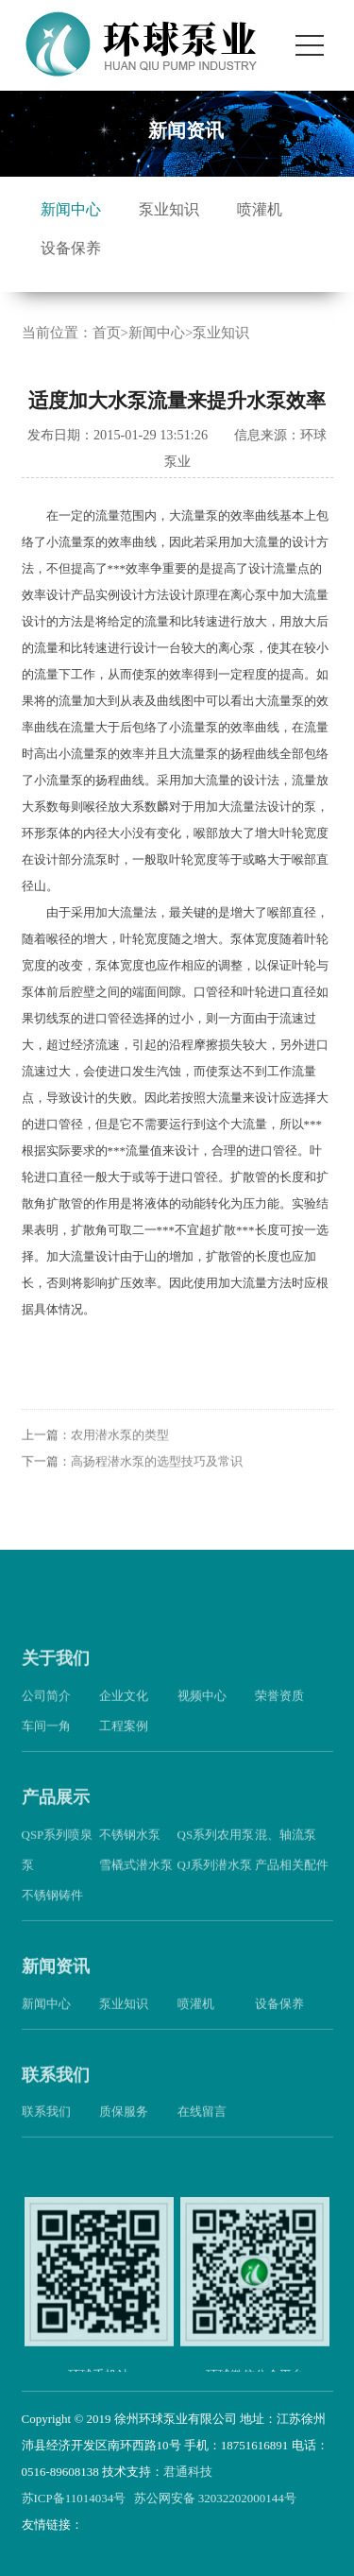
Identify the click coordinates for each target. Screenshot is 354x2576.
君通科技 (187, 2471)
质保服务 (123, 2124)
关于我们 (56, 1670)
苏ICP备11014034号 (74, 2498)
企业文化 (123, 1708)
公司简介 (46, 1708)
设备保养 (71, 248)
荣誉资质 (279, 1708)
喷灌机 (259, 209)
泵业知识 (169, 209)
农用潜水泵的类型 (120, 1447)
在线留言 (202, 2124)
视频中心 (202, 1708)
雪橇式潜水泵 (136, 1876)
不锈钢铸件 (52, 1906)
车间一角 (46, 1738)
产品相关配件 (292, 1876)
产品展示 (56, 1809)
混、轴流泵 (285, 1846)
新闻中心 (71, 209)
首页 (107, 332)
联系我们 (56, 2086)
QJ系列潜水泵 (214, 1876)
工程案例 (123, 1738)
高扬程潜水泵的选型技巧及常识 (157, 1474)
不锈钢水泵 (129, 1846)
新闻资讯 (56, 1977)
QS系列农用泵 (216, 1846)
